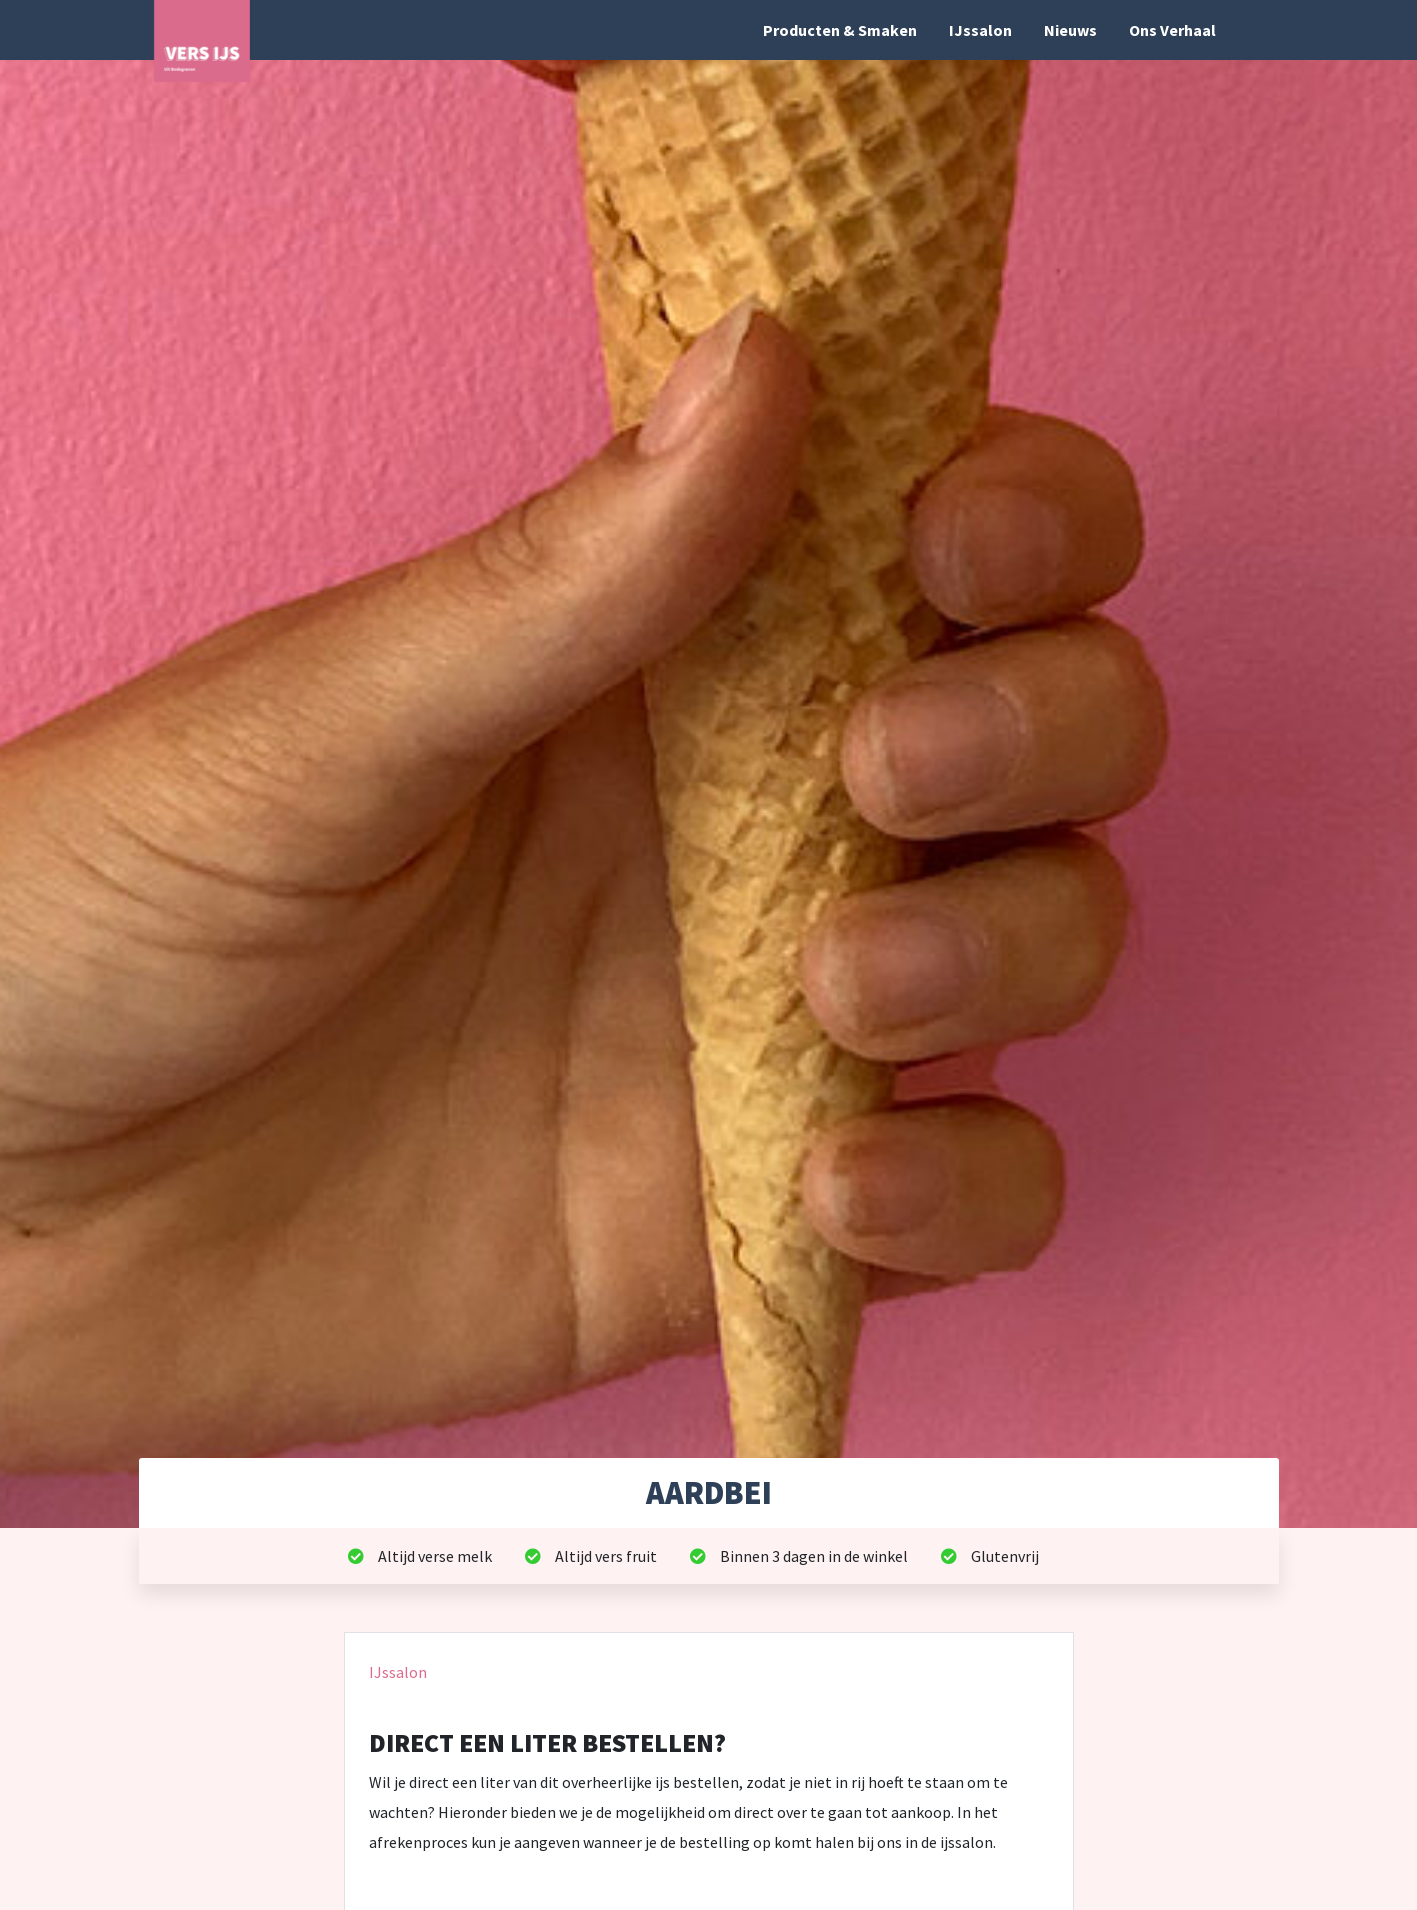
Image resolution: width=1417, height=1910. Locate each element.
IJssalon (980, 30)
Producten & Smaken (840, 30)
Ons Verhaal (1172, 30)
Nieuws (1070, 30)
